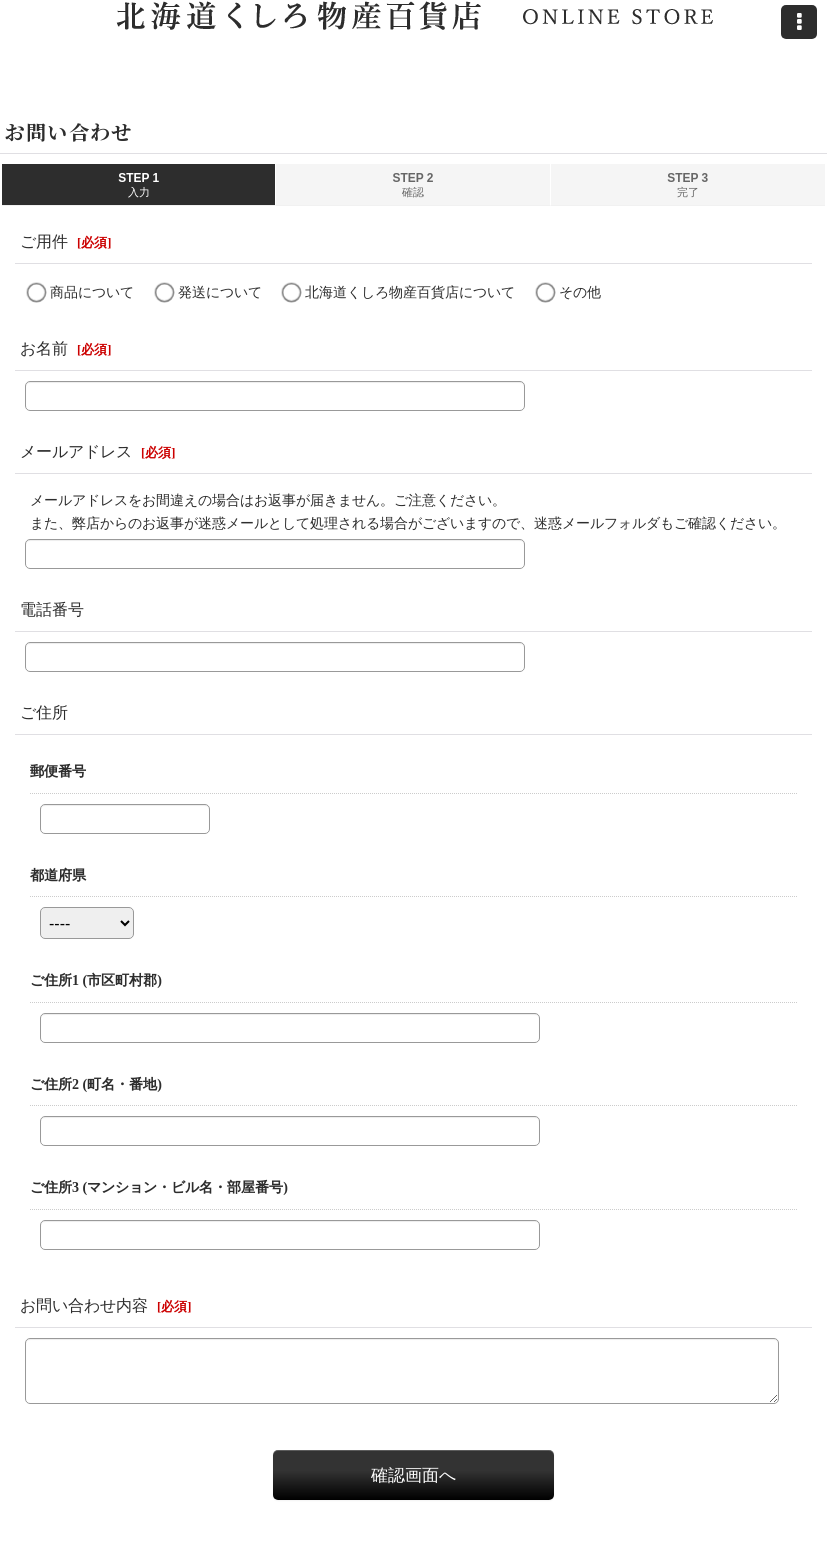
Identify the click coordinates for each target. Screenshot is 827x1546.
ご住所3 (159, 1187)
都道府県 (58, 875)
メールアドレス (76, 451)
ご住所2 (96, 1084)
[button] (799, 22)
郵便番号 (58, 771)
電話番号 (52, 609)
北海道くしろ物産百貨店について (410, 292)
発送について (220, 292)
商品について (92, 292)
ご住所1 (96, 980)
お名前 (44, 348)
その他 (580, 292)
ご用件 (44, 241)
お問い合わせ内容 (84, 1305)
